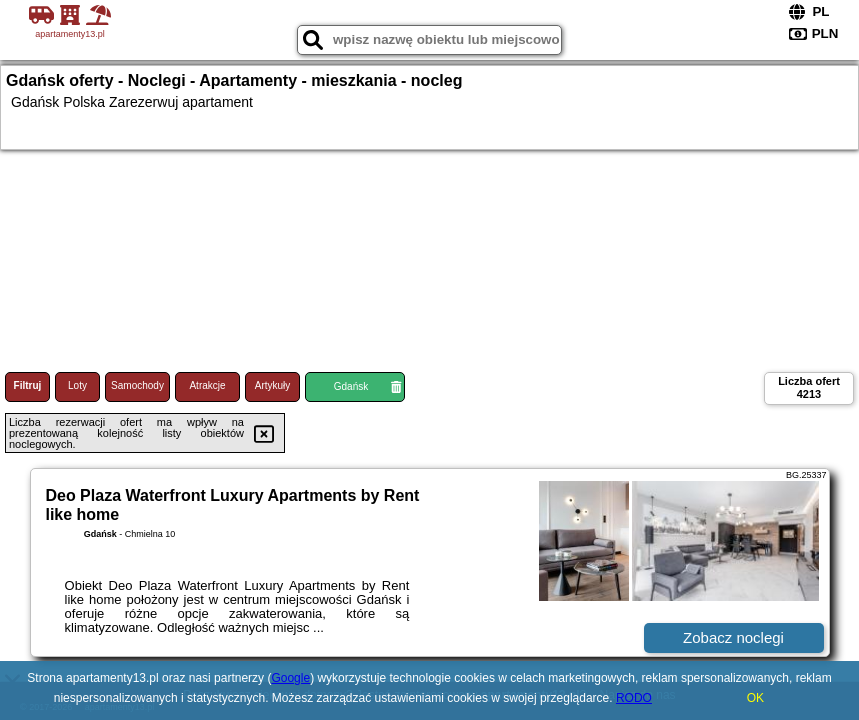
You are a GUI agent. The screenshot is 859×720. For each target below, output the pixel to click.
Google (290, 678)
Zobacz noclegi (733, 637)
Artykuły (273, 385)
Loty (77, 385)
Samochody (137, 385)
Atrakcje (207, 385)
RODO (634, 698)
